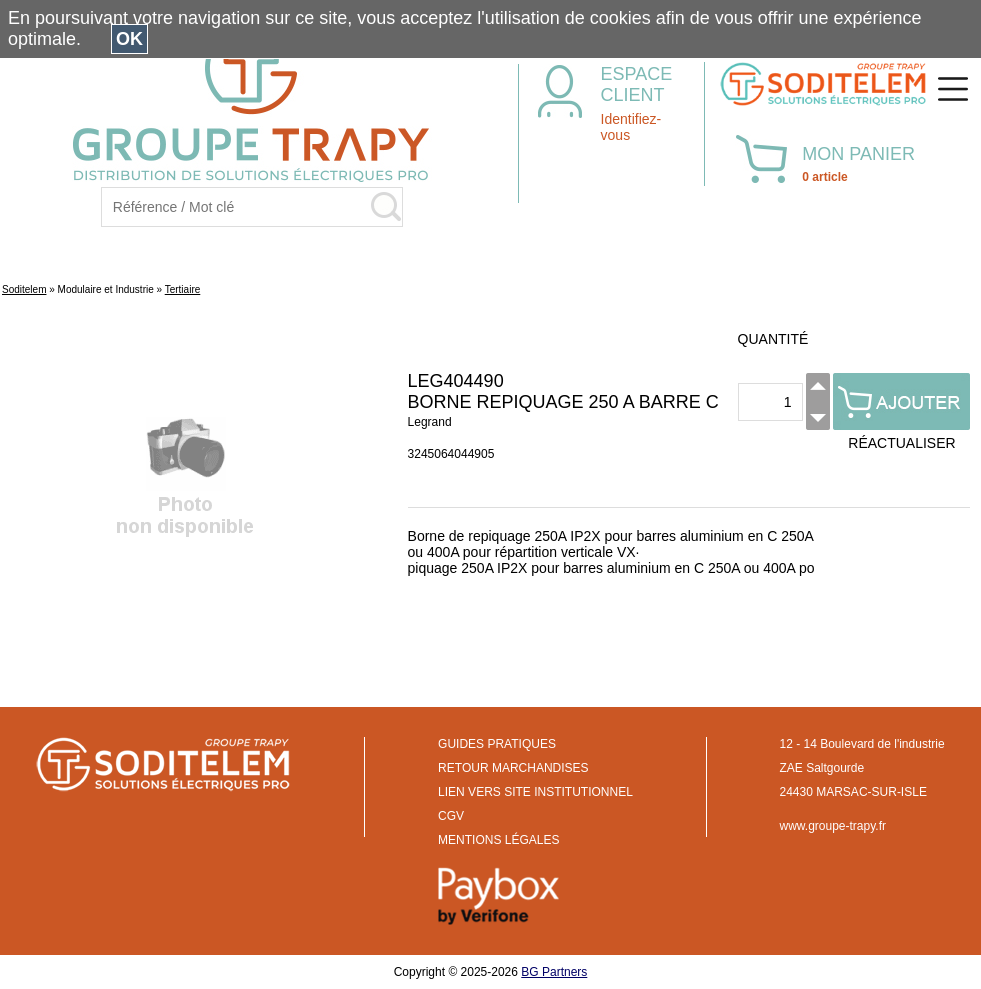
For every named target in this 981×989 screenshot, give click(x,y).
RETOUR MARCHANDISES (513, 768)
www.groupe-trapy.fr (833, 826)
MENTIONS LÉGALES (498, 840)
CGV (451, 816)
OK (129, 39)
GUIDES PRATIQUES (497, 744)
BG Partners (554, 972)
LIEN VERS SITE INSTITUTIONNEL (535, 792)
